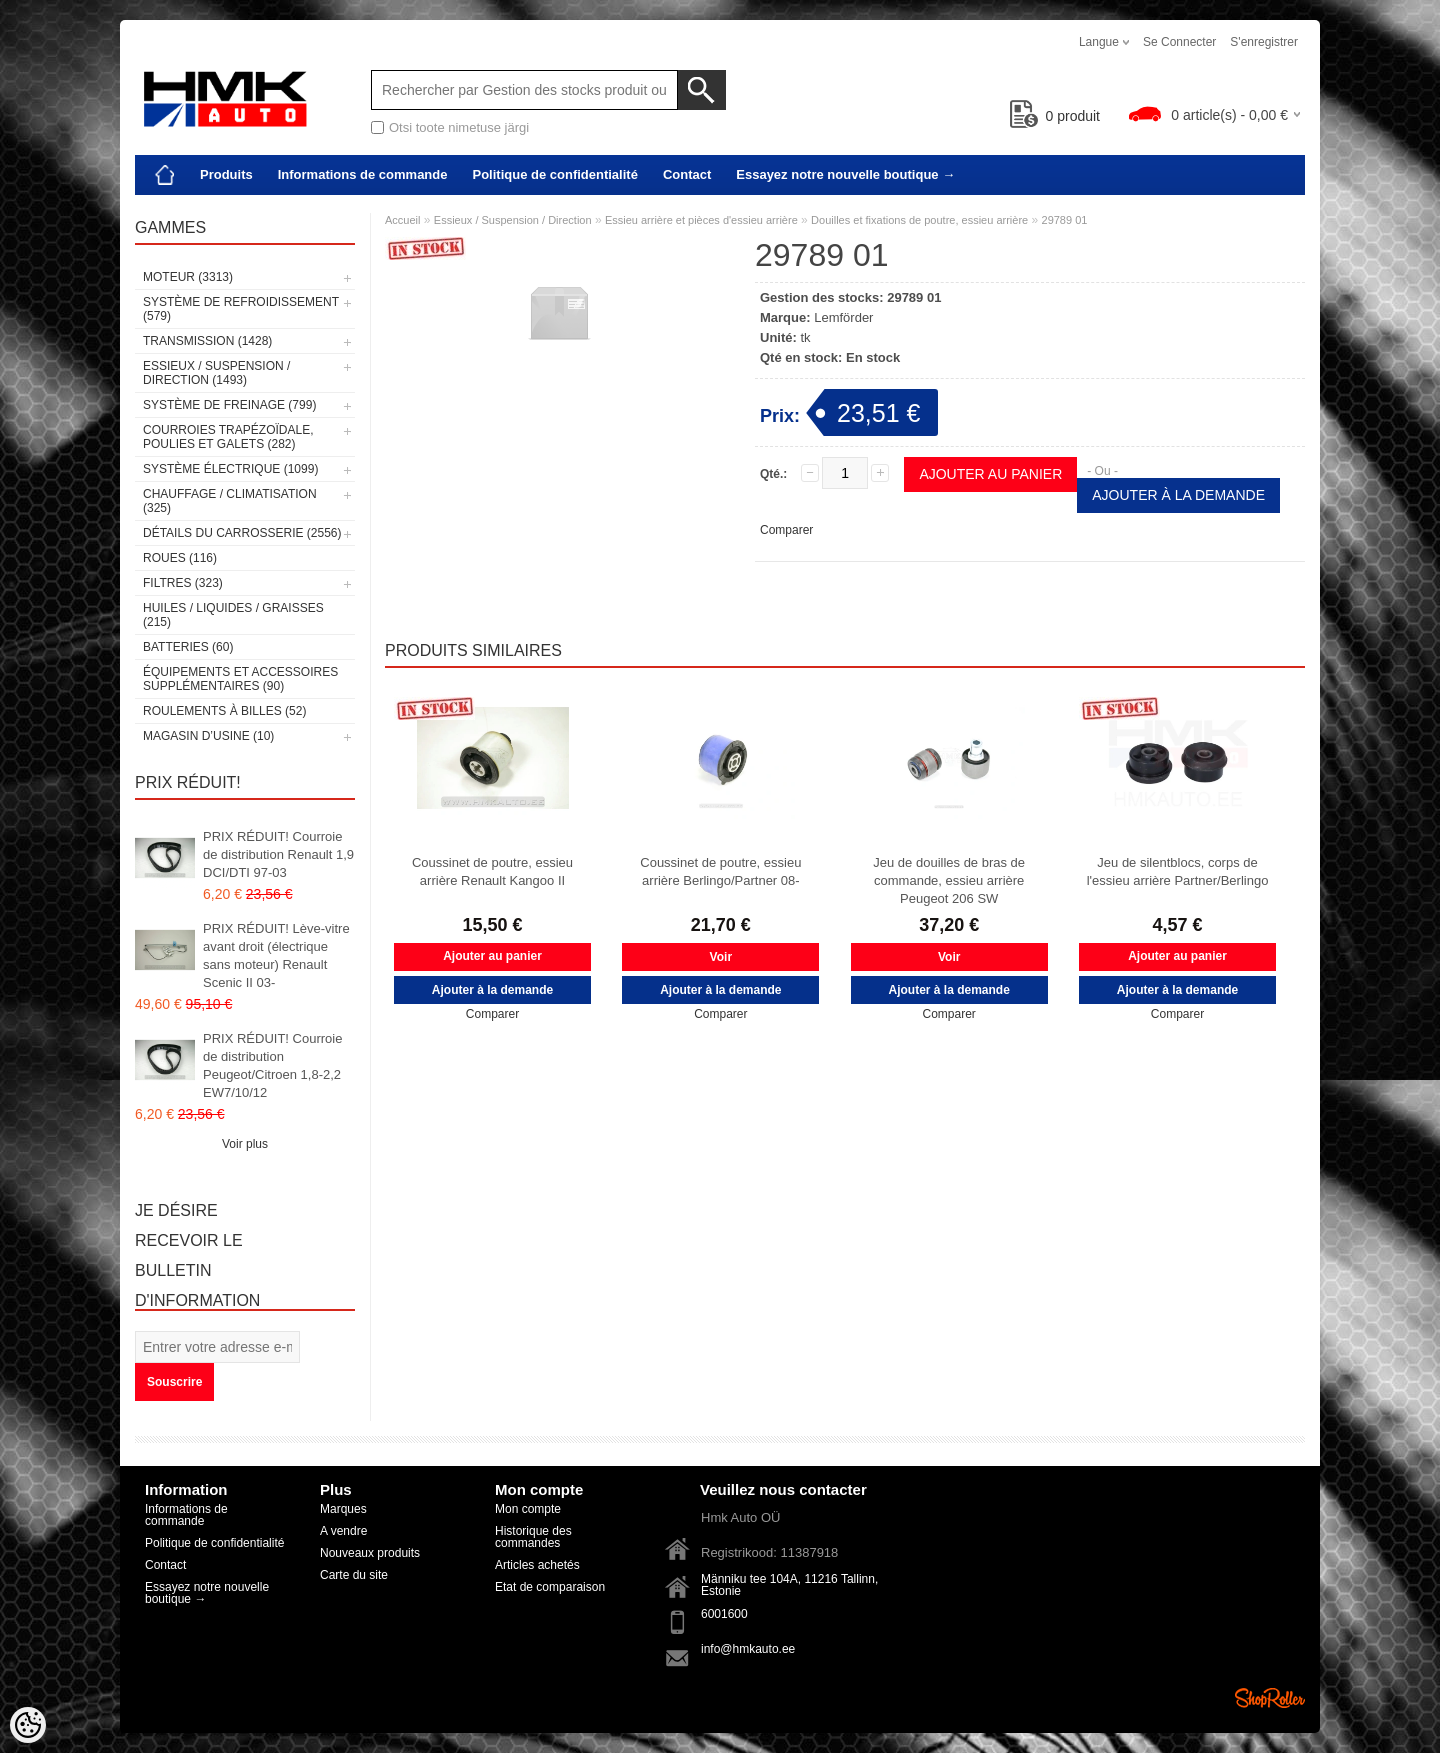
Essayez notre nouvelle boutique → (845, 174)
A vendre (343, 1531)
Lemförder (843, 317)
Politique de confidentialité (554, 174)
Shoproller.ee (1270, 1698)
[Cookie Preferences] (28, 1725)
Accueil (402, 220)
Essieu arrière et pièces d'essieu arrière (701, 220)
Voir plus (245, 1144)
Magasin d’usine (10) (208, 736)
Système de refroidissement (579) (241, 309)
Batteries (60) (188, 647)
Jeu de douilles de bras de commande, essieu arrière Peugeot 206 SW (949, 880)
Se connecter (1179, 42)
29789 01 (1065, 220)
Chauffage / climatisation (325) (230, 501)
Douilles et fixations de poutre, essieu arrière (919, 220)
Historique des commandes (533, 1537)
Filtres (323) (183, 583)
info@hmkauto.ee (748, 1649)
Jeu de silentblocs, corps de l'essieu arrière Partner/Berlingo (1178, 871)
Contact (687, 174)
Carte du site (354, 1575)
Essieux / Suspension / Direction (513, 220)
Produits (226, 174)
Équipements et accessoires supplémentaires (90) (240, 679)
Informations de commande (363, 174)
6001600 (724, 1614)
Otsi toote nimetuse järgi (459, 127)
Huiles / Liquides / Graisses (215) (233, 615)
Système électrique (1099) (230, 469)
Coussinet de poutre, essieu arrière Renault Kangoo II (492, 871)
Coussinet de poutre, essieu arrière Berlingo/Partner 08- (720, 871)
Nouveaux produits (370, 1553)
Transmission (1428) (207, 341)
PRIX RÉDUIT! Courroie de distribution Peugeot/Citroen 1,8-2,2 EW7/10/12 (272, 1065)
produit (1055, 116)
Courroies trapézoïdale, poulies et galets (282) (228, 437)
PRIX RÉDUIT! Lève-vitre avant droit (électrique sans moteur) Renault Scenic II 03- (276, 955)
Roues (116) (180, 558)
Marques (343, 1509)
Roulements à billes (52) (224, 711)
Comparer (786, 530)
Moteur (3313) (188, 277)
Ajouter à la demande (1178, 495)
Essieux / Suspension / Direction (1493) (216, 373)
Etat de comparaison (550, 1587)
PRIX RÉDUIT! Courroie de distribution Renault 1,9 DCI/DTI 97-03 (278, 854)
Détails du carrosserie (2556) (242, 533)
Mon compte (528, 1509)
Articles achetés (537, 1565)
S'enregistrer (1264, 42)
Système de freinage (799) (229, 405)
